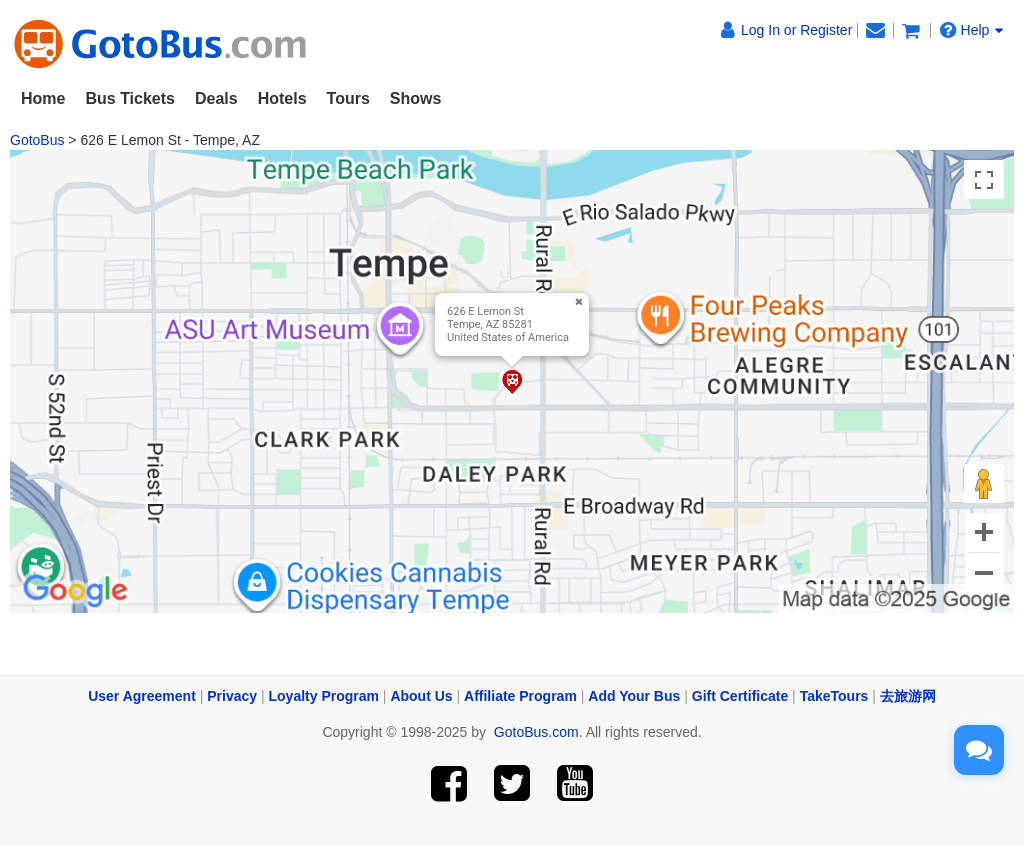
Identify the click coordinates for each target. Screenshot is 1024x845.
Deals (216, 98)
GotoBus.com (536, 732)
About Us (421, 696)
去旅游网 (908, 696)
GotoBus (37, 140)
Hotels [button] (282, 98)
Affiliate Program (520, 696)
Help (972, 30)
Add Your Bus (634, 696)
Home (43, 98)
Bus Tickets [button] (130, 98)
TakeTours (834, 696)
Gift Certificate (740, 696)
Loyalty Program (324, 696)
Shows (416, 98)
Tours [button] (348, 98)
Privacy (232, 696)
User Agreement (142, 696)
